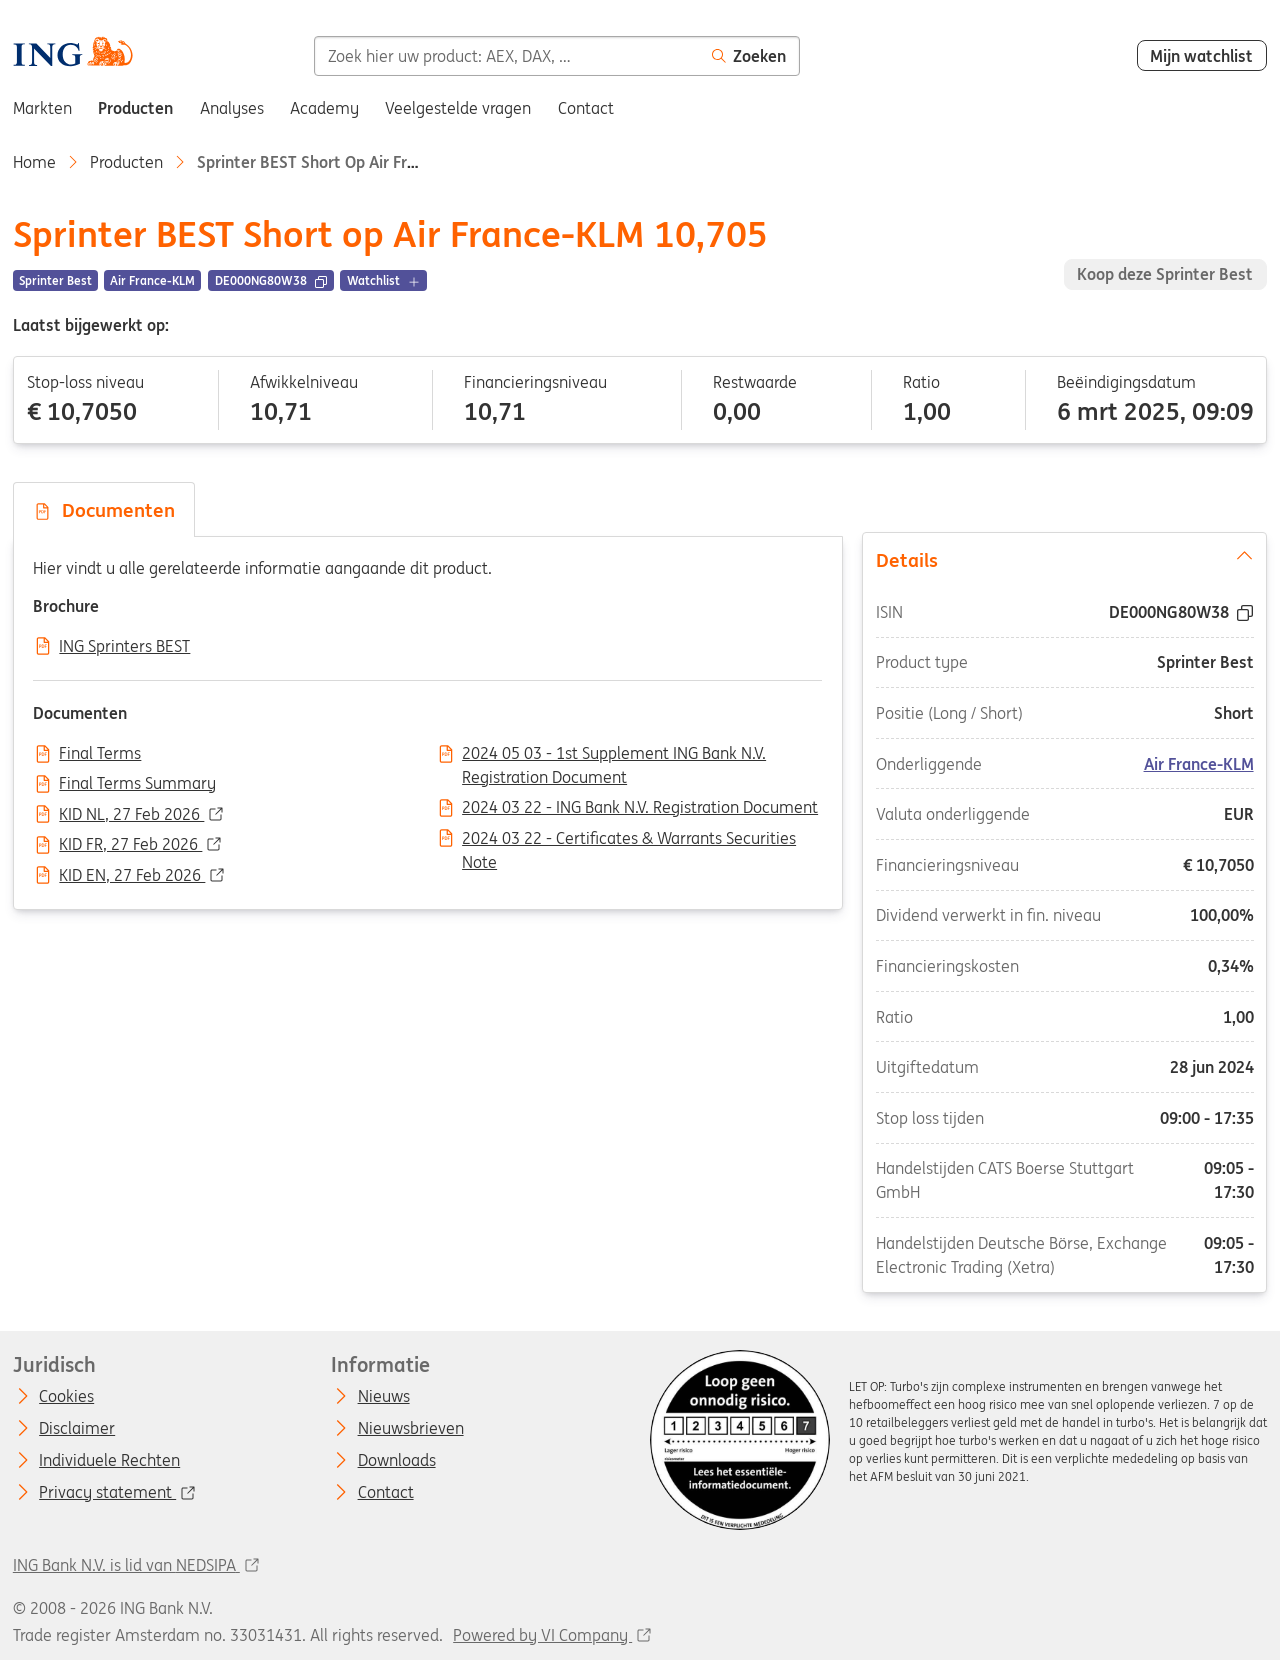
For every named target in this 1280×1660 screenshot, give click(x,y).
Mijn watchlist (1201, 56)
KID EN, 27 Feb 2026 (132, 876)
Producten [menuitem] (135, 108)
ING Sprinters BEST (124, 647)
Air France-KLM (1198, 764)
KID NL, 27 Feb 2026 (131, 815)
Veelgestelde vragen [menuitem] (458, 108)
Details (1065, 559)
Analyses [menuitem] (232, 108)
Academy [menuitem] (324, 108)
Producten (126, 162)
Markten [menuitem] (42, 108)
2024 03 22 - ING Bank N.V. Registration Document (640, 808)
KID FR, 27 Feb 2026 (130, 845)
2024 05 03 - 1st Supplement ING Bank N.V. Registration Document (614, 755)
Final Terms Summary (137, 784)
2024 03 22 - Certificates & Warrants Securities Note (629, 840)
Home (34, 162)
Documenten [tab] (104, 510)
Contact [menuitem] (586, 108)
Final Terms (100, 754)
